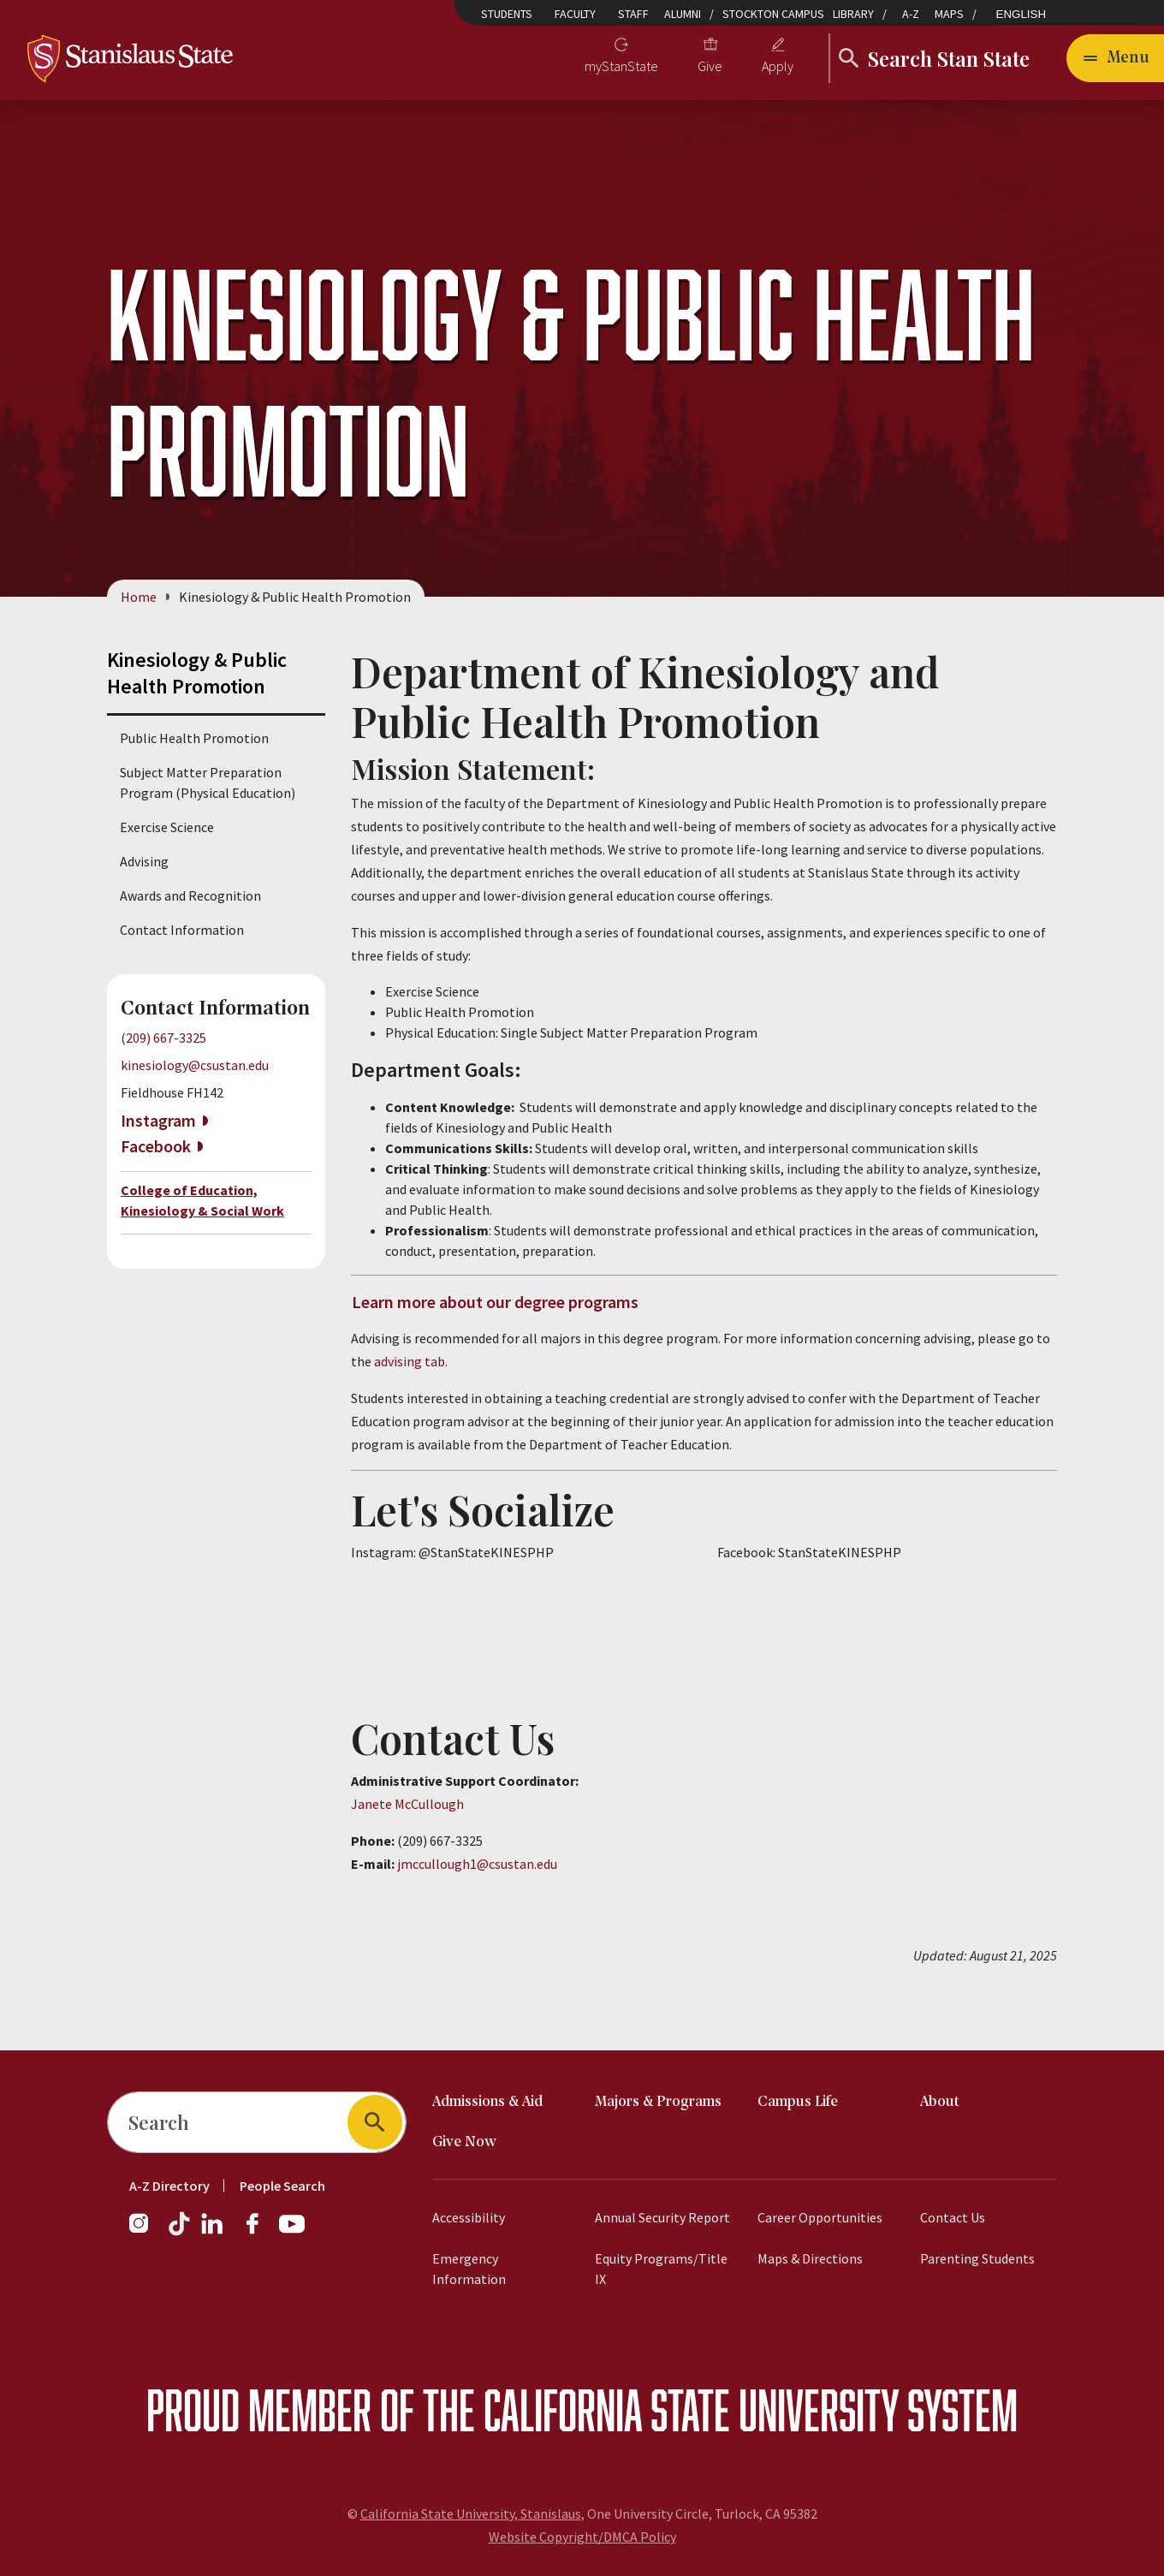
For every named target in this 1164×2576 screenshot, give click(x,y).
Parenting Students (977, 2258)
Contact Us (952, 2217)
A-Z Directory (169, 2185)
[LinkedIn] (213, 2231)
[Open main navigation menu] (1115, 58)
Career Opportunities (819, 2217)
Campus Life (797, 2102)
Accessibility (468, 2217)
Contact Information (182, 929)
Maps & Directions (810, 2258)
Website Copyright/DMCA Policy (582, 2536)
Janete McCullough (407, 1804)
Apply (777, 65)
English (1021, 14)
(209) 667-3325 (163, 1037)
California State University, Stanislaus (470, 2513)
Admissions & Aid (487, 2102)
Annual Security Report (662, 2217)
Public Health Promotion (194, 738)
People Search (282, 2185)
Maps (949, 13)
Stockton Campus (773, 13)
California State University (691, 2409)
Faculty (575, 13)
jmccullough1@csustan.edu (477, 1864)
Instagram (158, 1120)
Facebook (156, 1146)
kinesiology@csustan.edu (195, 1065)
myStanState (621, 65)
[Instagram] (145, 2231)
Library (853, 13)
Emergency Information (469, 2268)
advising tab (409, 1362)
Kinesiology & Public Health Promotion (197, 672)
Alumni (682, 13)
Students (506, 13)
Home (139, 596)
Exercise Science (167, 827)
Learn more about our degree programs (495, 1301)
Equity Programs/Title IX (661, 2268)
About (939, 2102)
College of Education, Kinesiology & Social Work (202, 1201)
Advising (144, 861)
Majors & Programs (658, 2102)
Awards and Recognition (190, 895)
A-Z (910, 13)
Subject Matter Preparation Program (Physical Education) (207, 782)
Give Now (464, 2142)
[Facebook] (259, 2231)
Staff (633, 13)
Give (710, 65)
